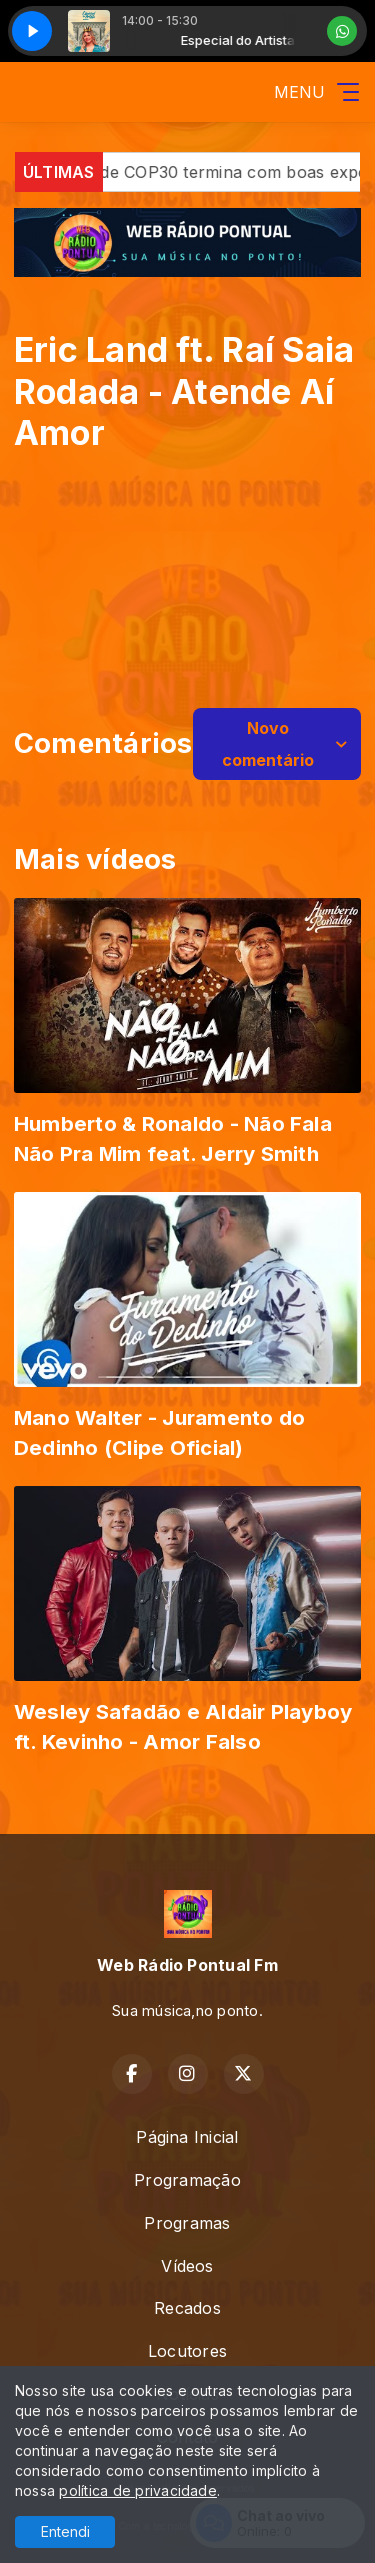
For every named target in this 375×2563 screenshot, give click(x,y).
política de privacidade (138, 2490)
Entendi (65, 2531)
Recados (187, 2308)
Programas (187, 2223)
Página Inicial (187, 2137)
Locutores (187, 2351)
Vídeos (187, 2266)
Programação (187, 2180)
